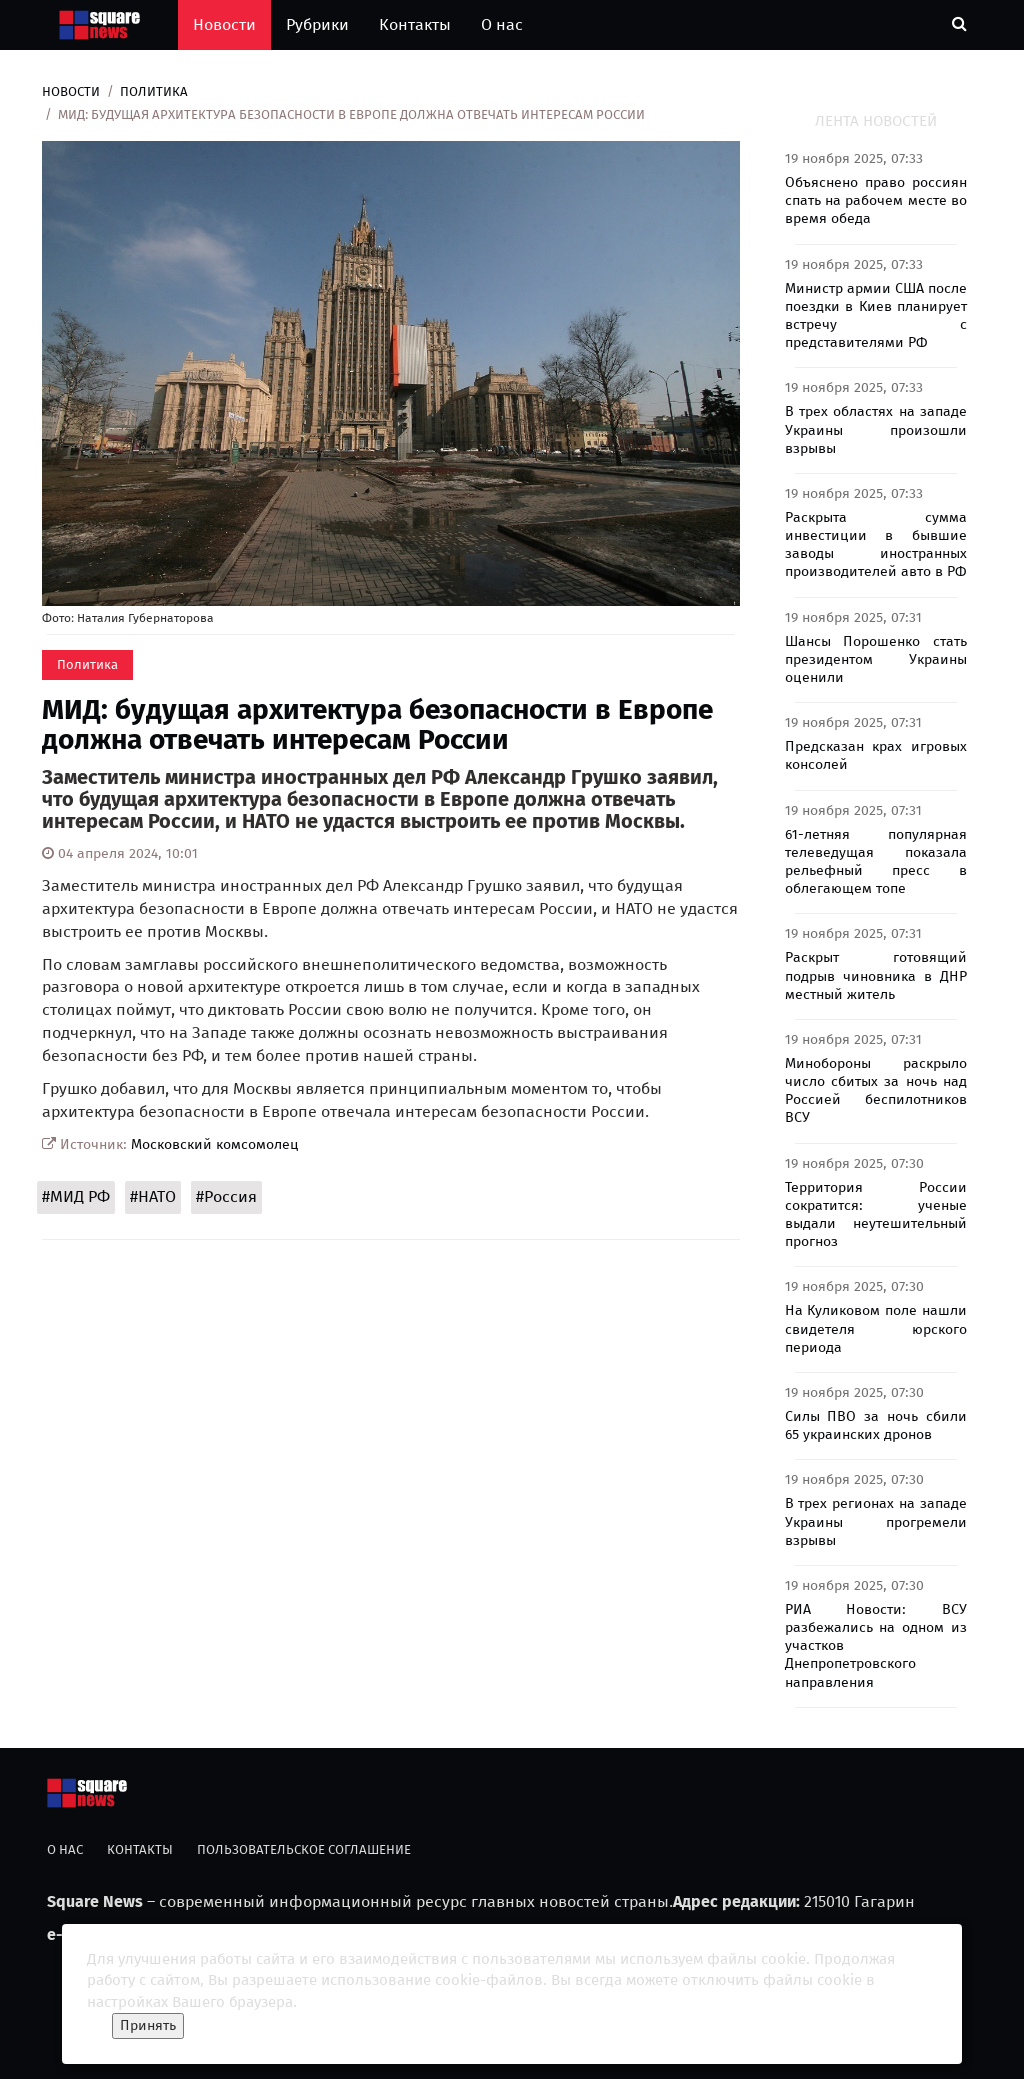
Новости (224, 24)
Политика (154, 91)
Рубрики (317, 24)
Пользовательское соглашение (304, 1849)
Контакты (415, 24)
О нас (502, 24)
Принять (148, 2025)
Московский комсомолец (215, 1144)
